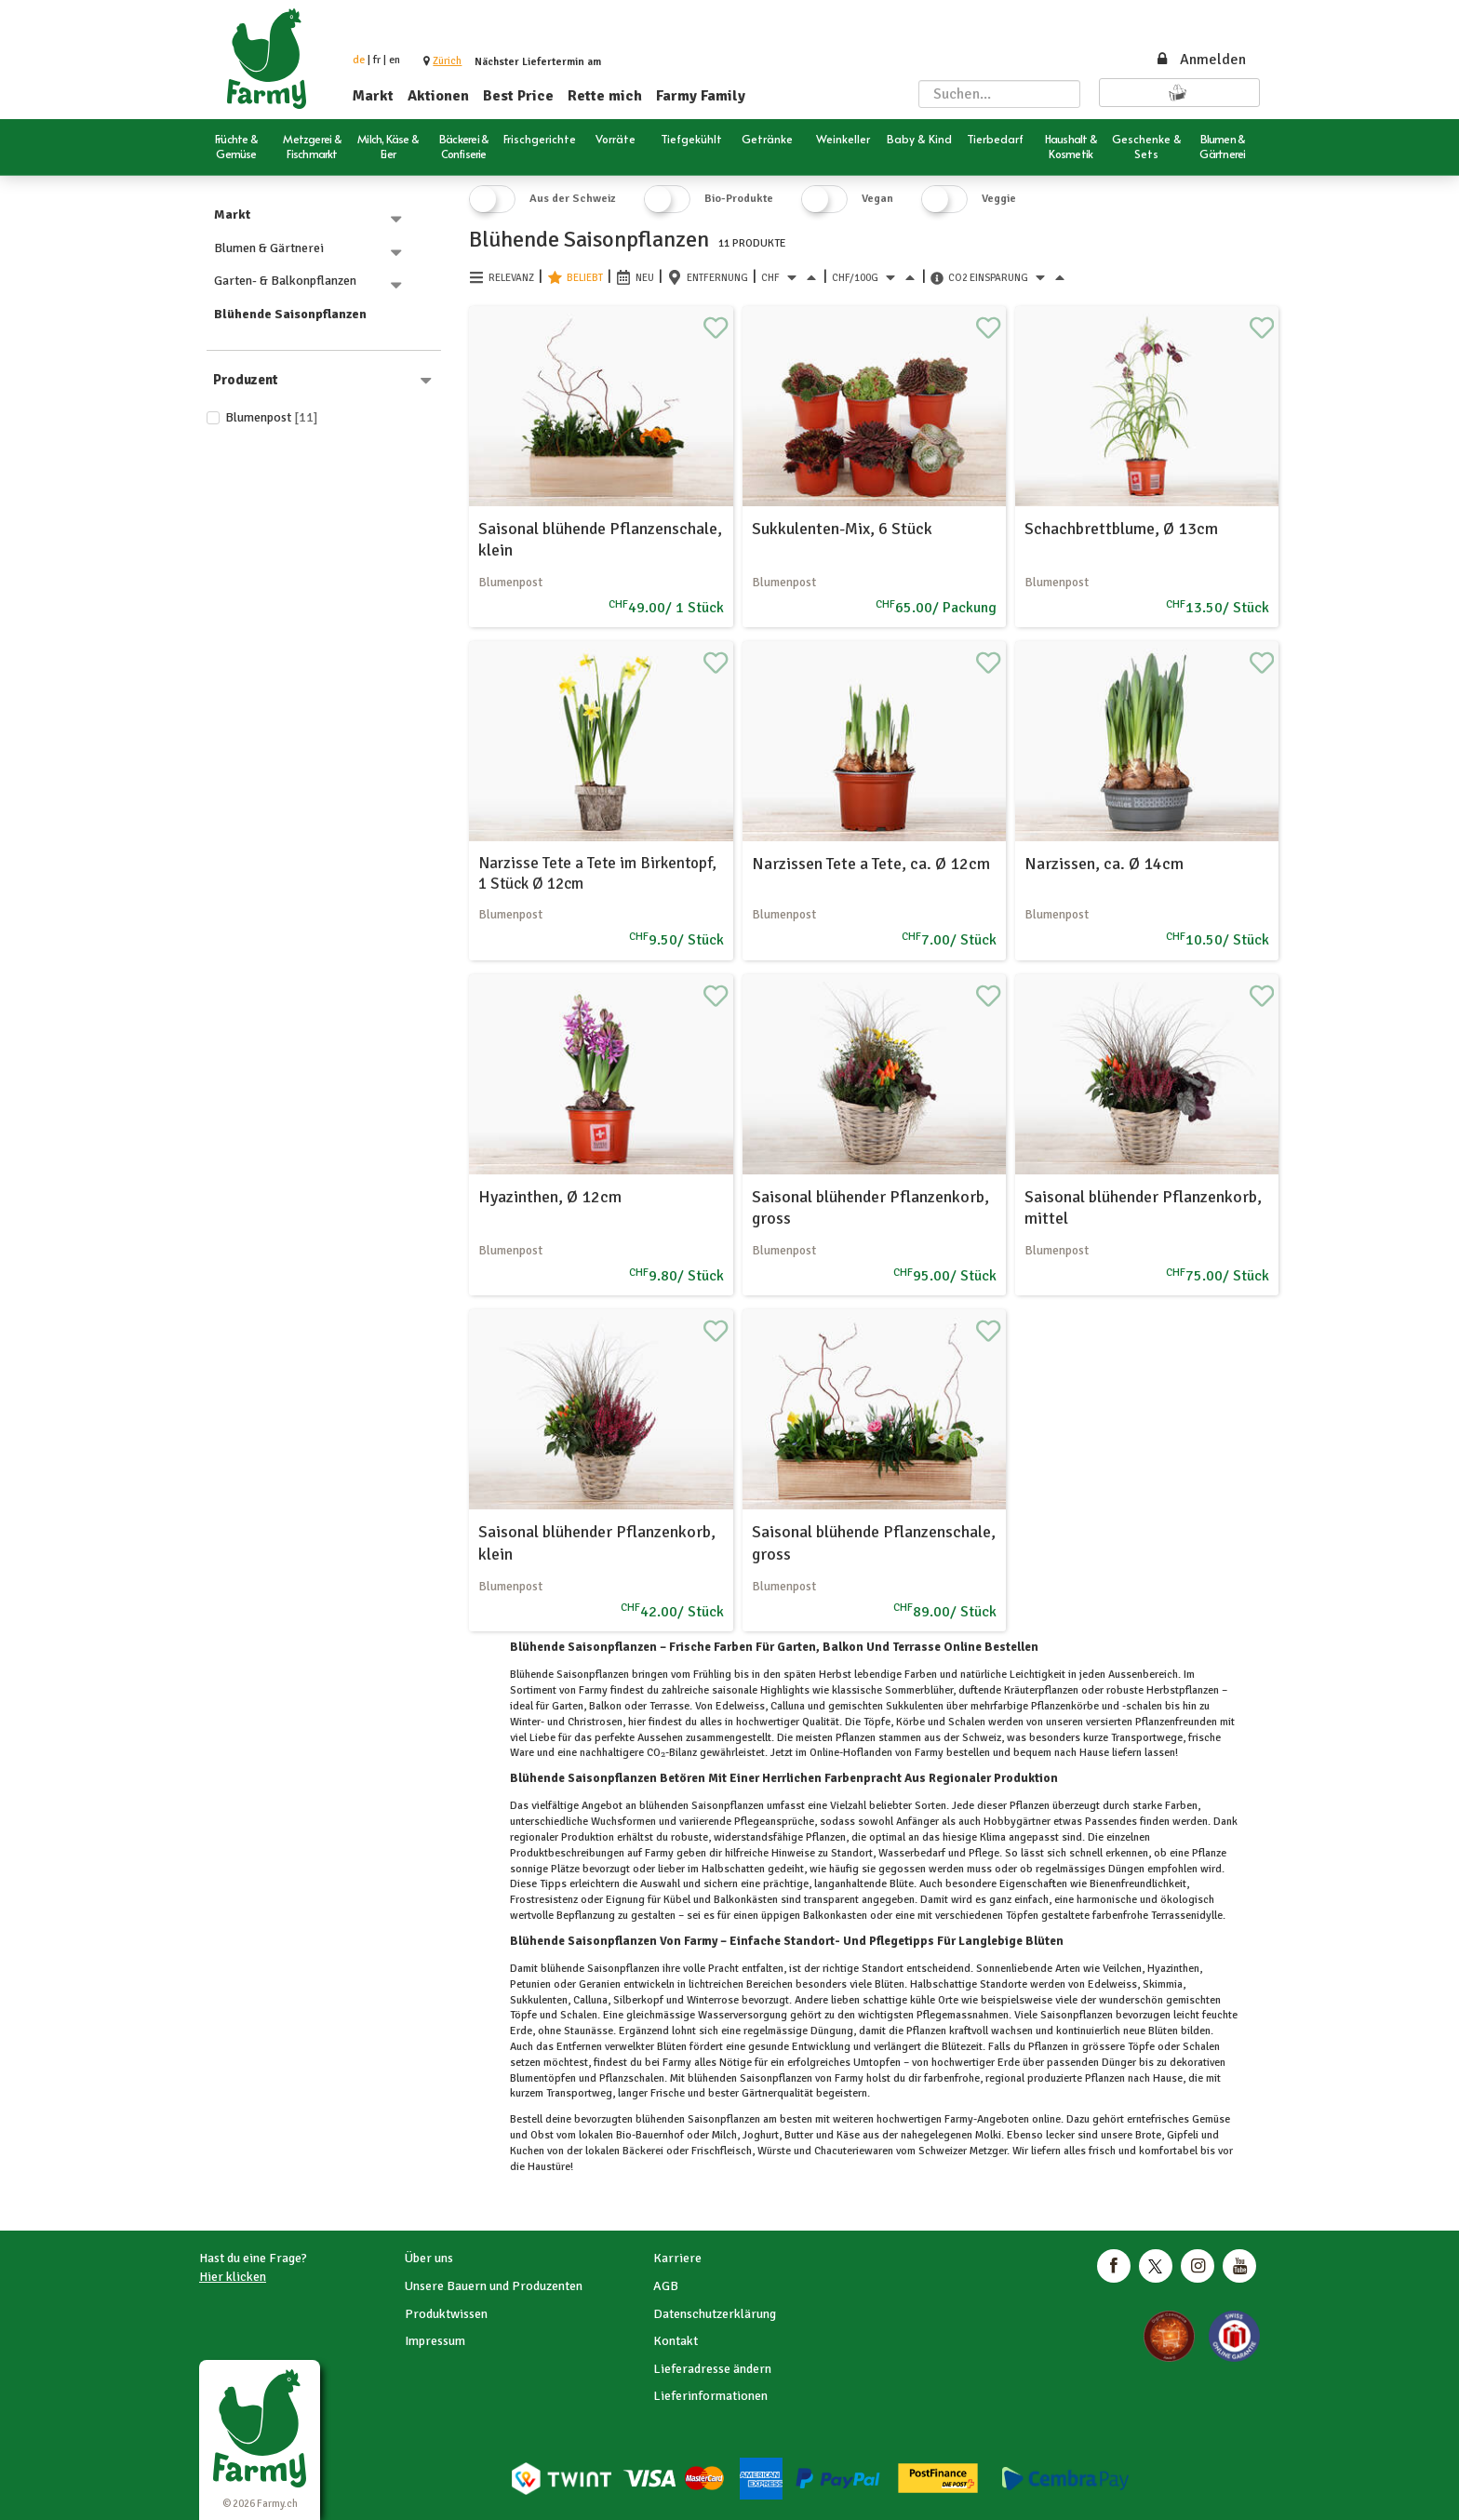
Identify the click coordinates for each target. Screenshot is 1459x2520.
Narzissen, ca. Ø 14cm (1104, 863)
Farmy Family (700, 96)
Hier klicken (232, 2277)
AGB (665, 2286)
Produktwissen (446, 2314)
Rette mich (605, 96)
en (394, 60)
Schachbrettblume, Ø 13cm (1121, 528)
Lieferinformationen (710, 2396)
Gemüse (1209, 2119)
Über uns (429, 2258)
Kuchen (528, 2151)
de (359, 60)
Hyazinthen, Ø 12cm (550, 1196)
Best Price (518, 96)
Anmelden (1200, 59)
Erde (1009, 2063)
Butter (799, 2135)
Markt (373, 96)
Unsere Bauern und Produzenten (493, 2286)
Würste (774, 2151)
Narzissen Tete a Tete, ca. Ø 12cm (871, 863)
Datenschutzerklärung (714, 2314)
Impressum (435, 2341)
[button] (447, 61)
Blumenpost (271, 417)
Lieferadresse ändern (712, 2369)
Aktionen (438, 96)
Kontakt (675, 2341)
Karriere (677, 2258)
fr (377, 60)
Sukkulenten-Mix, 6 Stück (842, 528)
